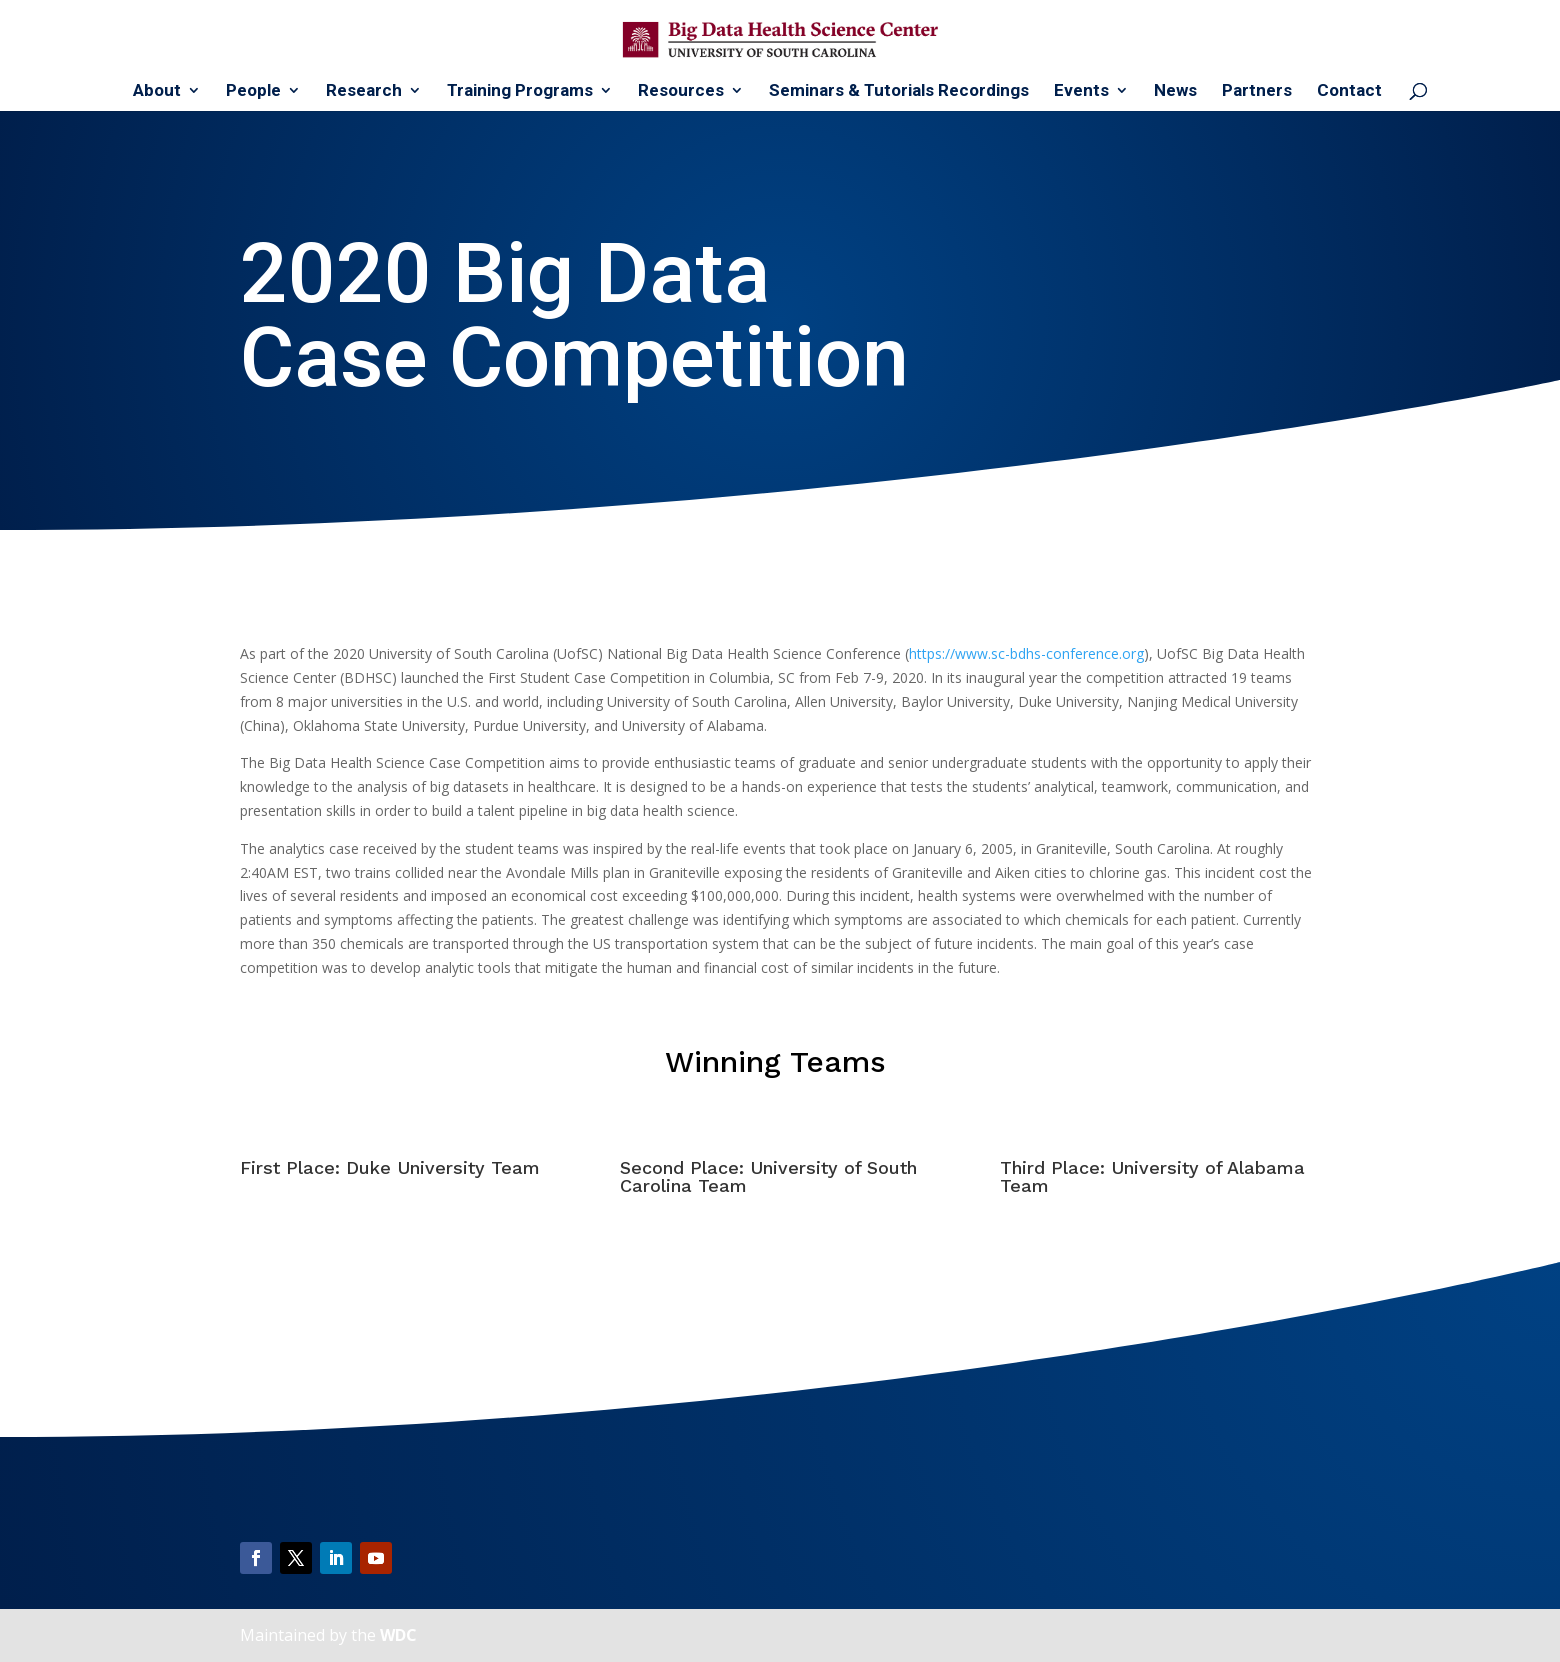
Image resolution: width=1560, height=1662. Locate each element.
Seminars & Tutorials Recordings (899, 91)
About (157, 91)
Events (1081, 91)
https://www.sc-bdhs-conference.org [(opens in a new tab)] (1026, 653)
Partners (1257, 91)
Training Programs (520, 91)
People (253, 91)
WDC (398, 1635)
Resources (681, 91)
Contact (1349, 91)
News (1175, 91)
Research (364, 91)
